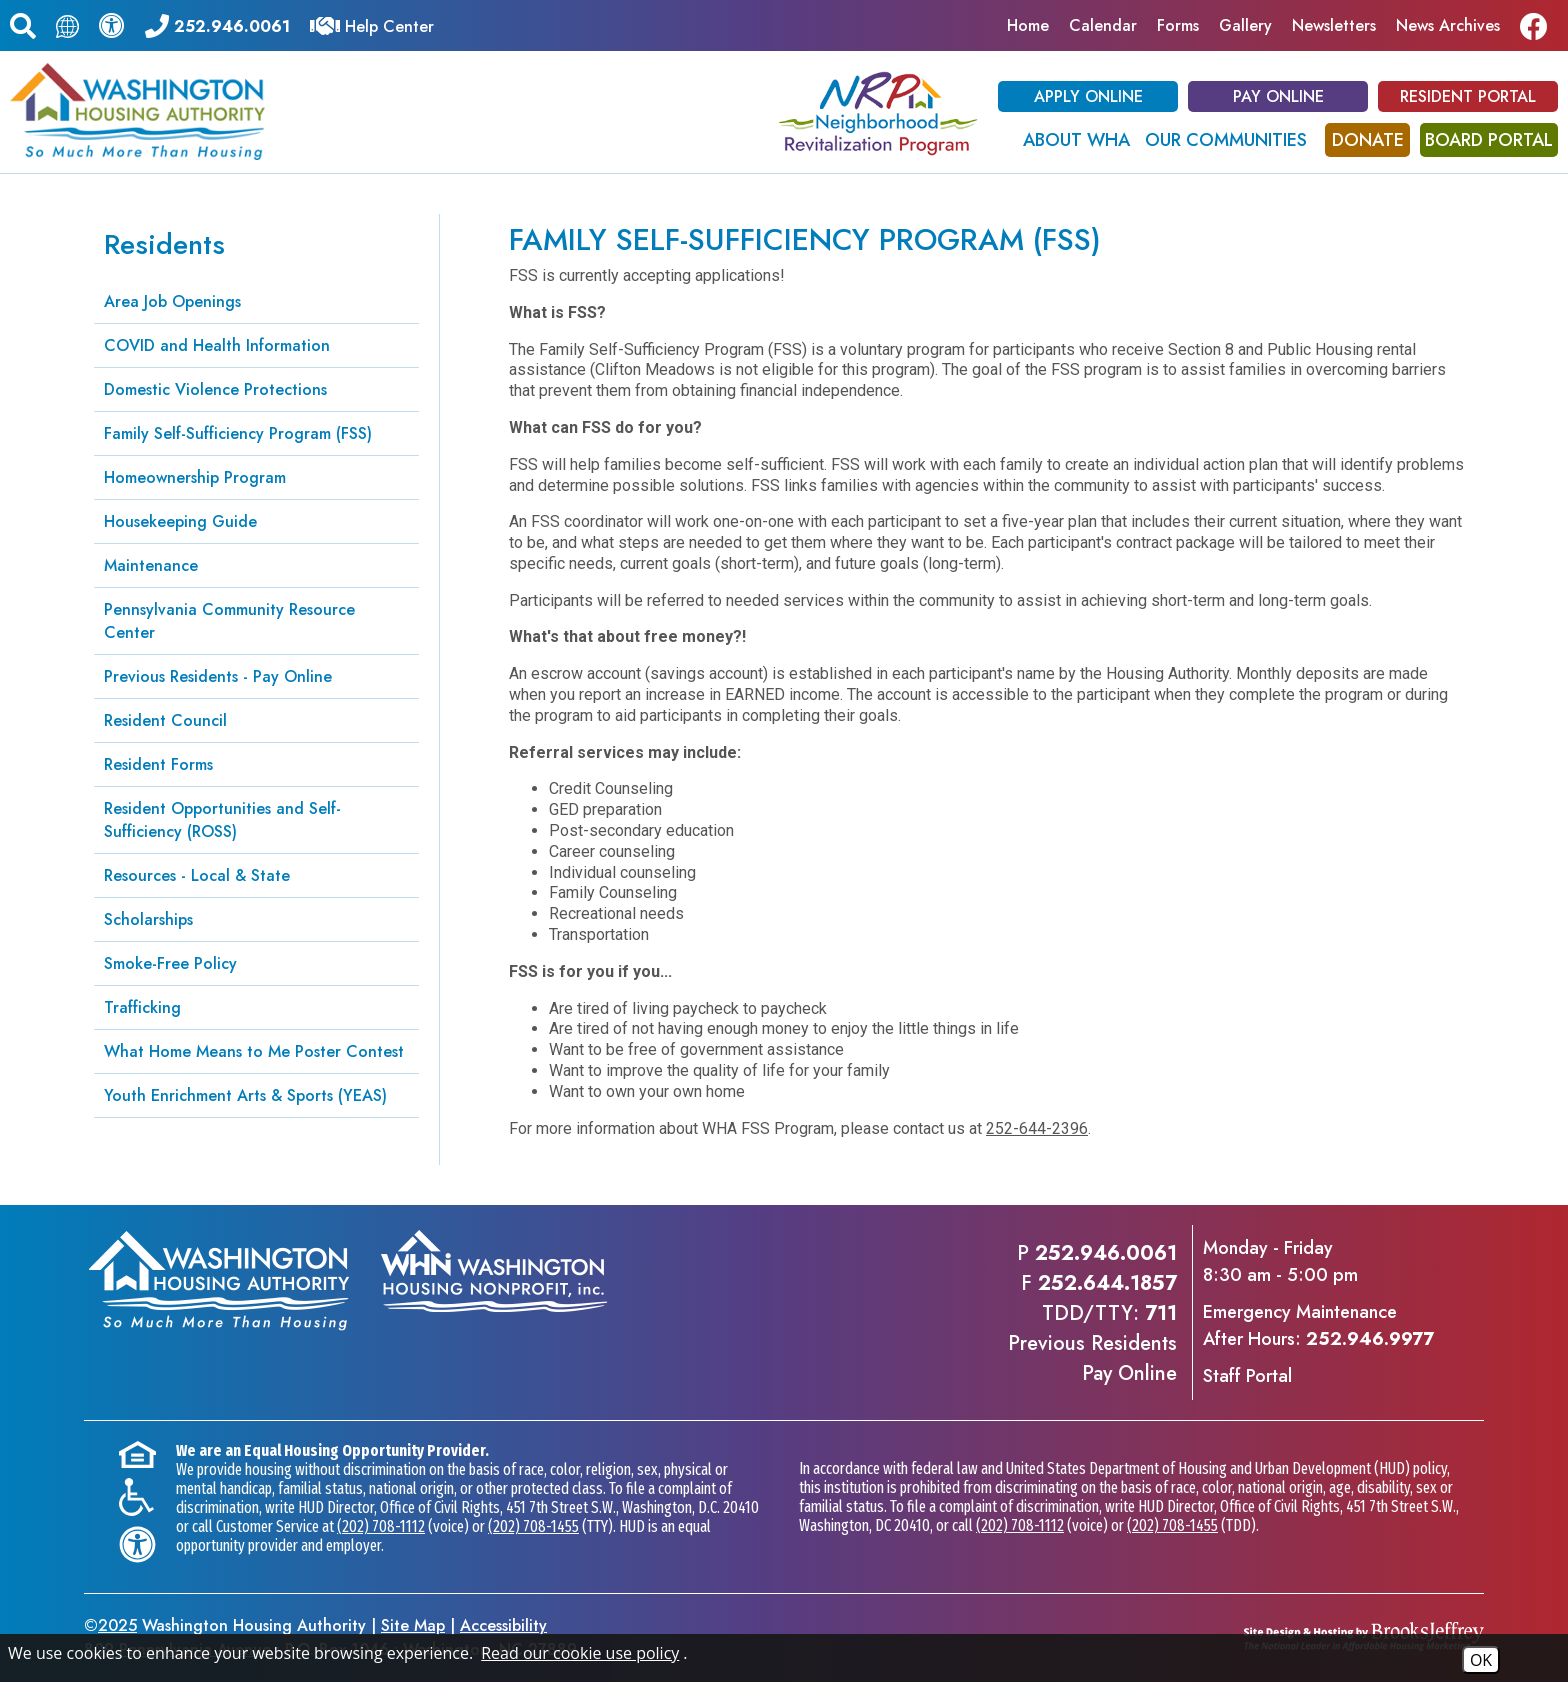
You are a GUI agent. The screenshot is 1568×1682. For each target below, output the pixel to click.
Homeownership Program (195, 477)
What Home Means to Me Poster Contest (254, 1051)
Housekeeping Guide (180, 521)
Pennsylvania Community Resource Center (229, 621)
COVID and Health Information (217, 345)
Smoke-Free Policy (170, 963)
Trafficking (142, 1007)
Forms (1178, 25)
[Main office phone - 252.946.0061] (217, 24)
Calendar (1103, 25)
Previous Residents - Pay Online (218, 676)
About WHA (1076, 140)
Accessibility (503, 1625)
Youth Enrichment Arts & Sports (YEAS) (245, 1095)
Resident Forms (158, 764)
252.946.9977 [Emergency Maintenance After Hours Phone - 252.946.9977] (1370, 1339)
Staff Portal (1247, 1376)
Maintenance (151, 565)
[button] (23, 23)
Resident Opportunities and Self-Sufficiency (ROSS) (222, 820)
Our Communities (1226, 140)
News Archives (1448, 25)
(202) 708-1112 (381, 1526)
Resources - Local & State (197, 875)
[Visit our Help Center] (372, 24)
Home (1028, 25)
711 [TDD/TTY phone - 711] (1161, 1313)
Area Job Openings (172, 301)
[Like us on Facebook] (1539, 25)
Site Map (413, 1625)
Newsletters (1334, 25)
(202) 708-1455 (533, 1526)
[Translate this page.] (67, 25)
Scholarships (148, 919)
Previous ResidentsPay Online (1092, 1358)
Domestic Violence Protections (215, 389)
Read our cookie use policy (580, 1653)
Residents (164, 244)
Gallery (1245, 25)
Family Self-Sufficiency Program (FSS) (238, 433)
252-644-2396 (1037, 1128)
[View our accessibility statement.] (112, 25)
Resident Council (165, 720)
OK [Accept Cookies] (1481, 1660)
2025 (117, 1625)
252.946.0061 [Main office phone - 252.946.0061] (1106, 1253)
